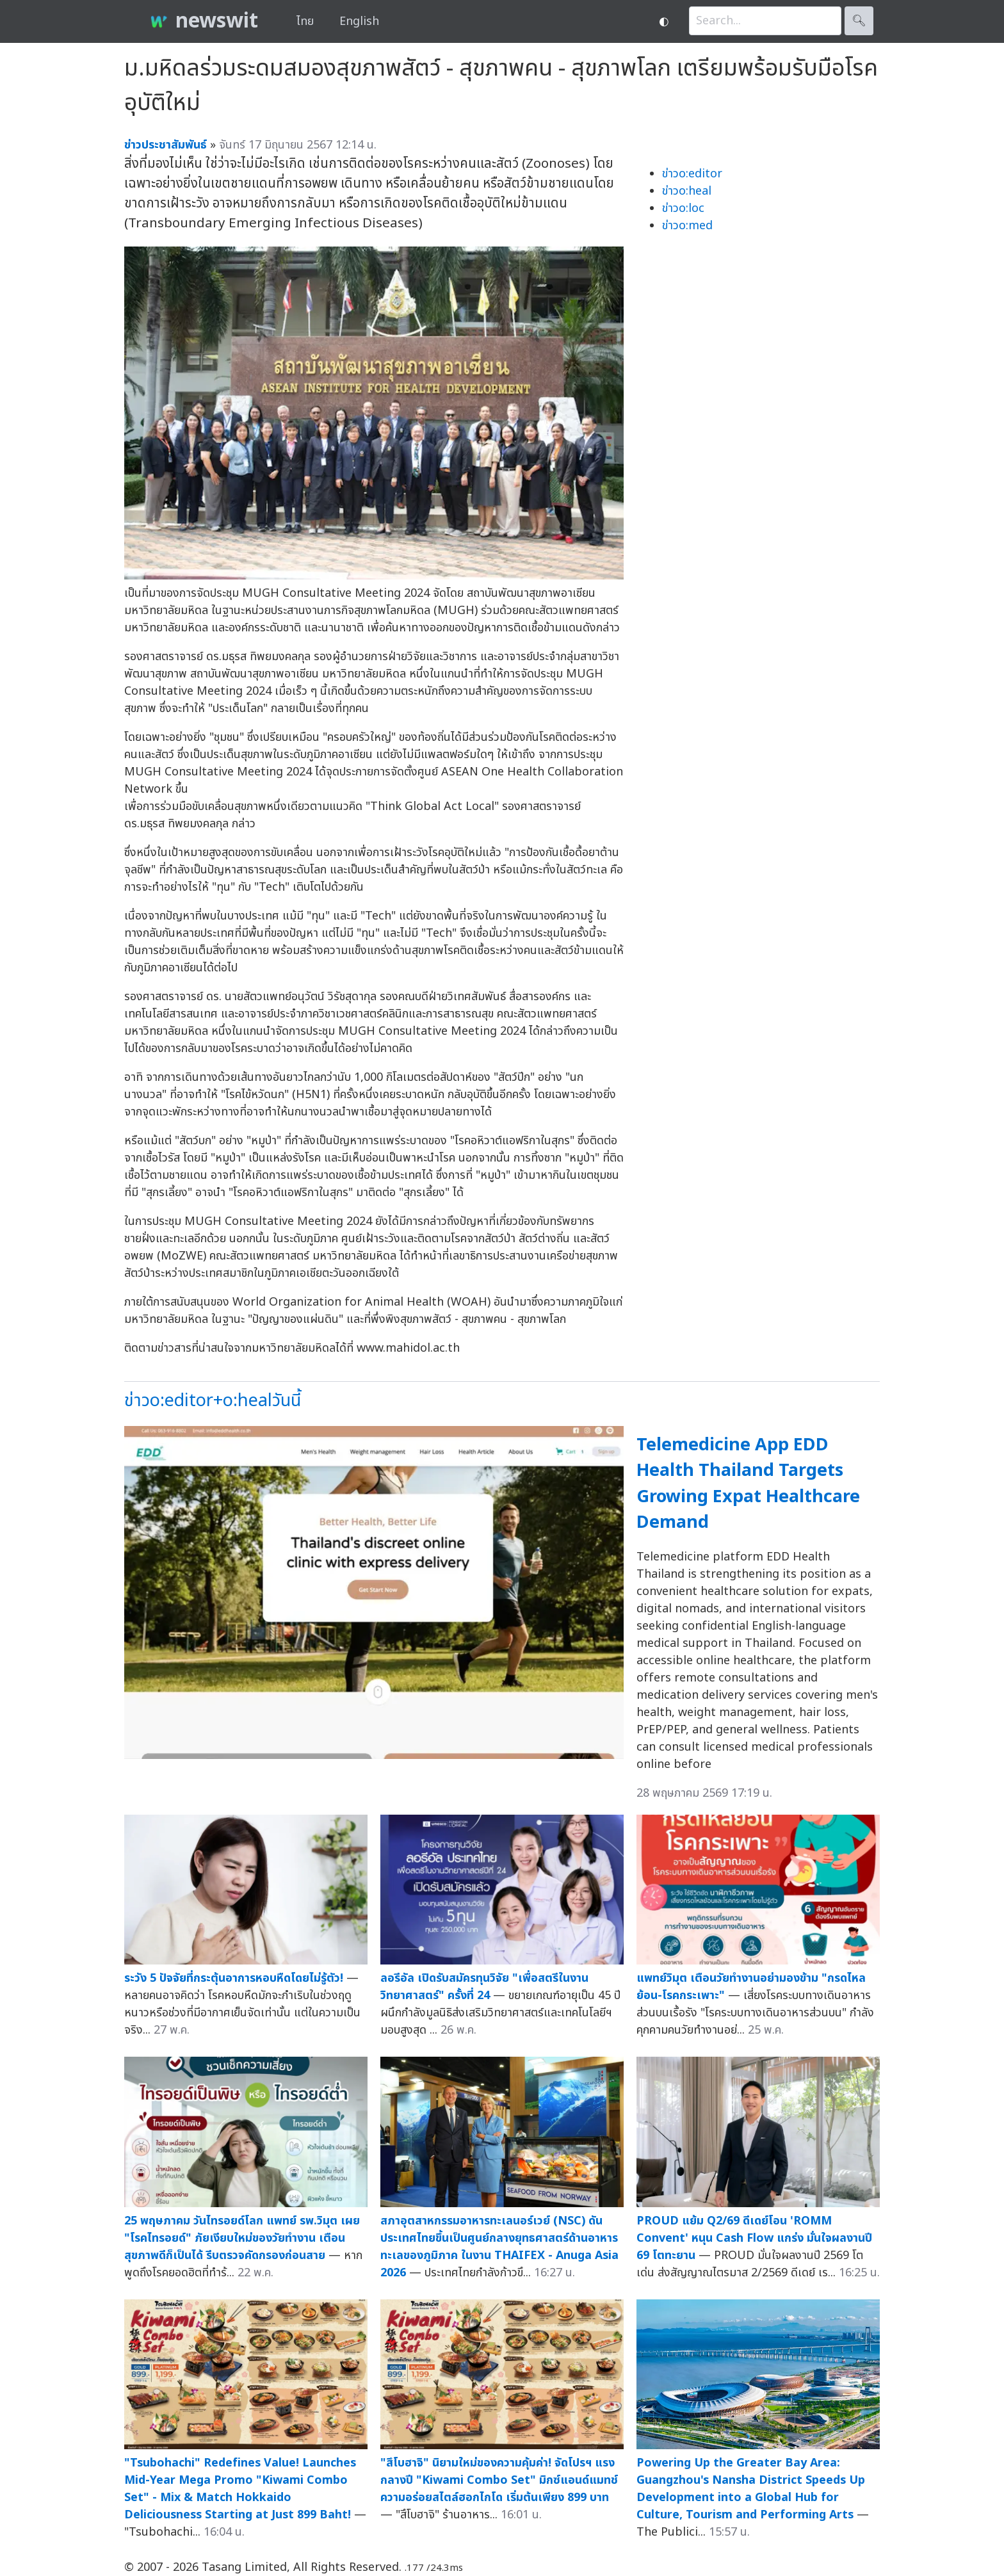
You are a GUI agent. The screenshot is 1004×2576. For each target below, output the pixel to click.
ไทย (305, 21)
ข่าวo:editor (692, 173)
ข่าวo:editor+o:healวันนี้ (212, 1401)
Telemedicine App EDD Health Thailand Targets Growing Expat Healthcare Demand (748, 1484)
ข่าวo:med (687, 225)
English (359, 21)
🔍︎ (859, 20)
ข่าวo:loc (683, 208)
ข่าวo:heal (686, 191)
